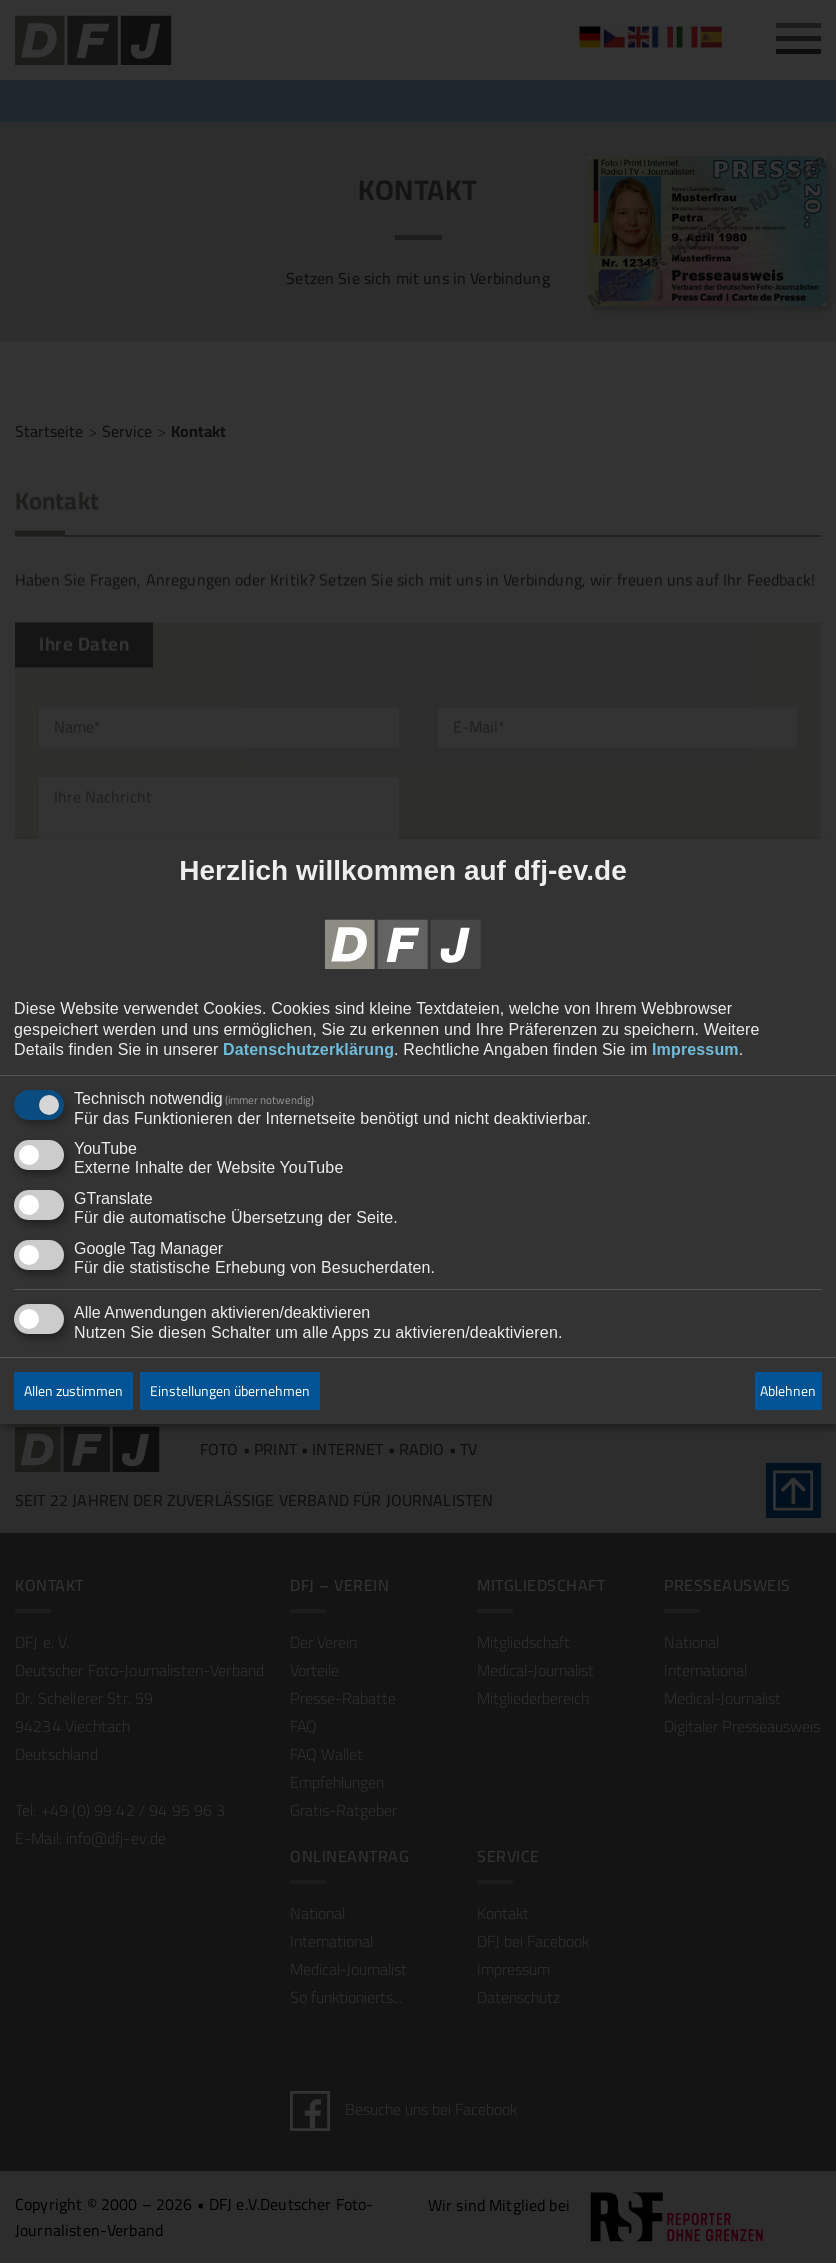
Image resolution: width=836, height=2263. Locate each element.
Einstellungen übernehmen (230, 1391)
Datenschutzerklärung (308, 1050)
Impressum (695, 1050)
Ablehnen (788, 1391)
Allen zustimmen (73, 1391)
